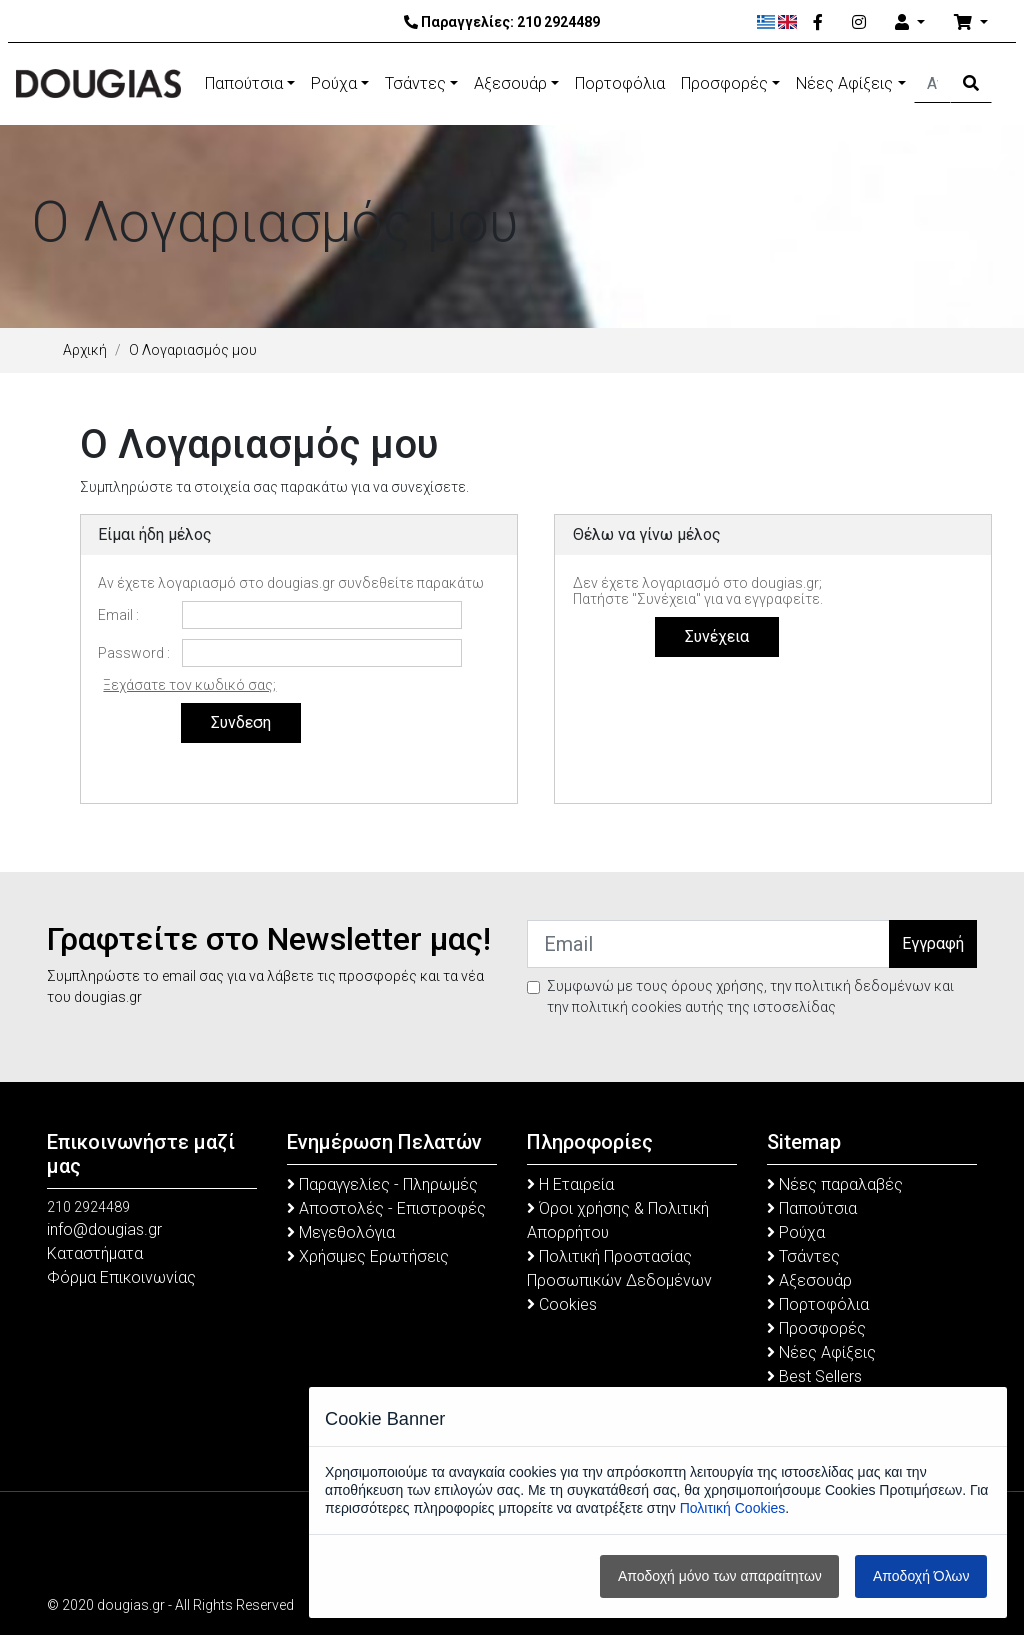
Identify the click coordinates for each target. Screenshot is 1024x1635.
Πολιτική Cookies (733, 1508)
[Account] (910, 23)
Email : (118, 615)
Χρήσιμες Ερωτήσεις (368, 1256)
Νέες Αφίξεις (844, 83)
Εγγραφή (933, 943)
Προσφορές (724, 83)
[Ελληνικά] (766, 22)
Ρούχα (334, 83)
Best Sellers (814, 1376)
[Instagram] (859, 23)
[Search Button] (971, 84)
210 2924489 (558, 22)
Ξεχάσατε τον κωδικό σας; (189, 685)
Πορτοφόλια (620, 83)
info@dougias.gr (104, 1229)
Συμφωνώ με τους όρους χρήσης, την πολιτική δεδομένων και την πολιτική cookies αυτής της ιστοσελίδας (750, 996)
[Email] (708, 944)
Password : (134, 653)
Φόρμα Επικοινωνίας (121, 1277)
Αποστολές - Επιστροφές (386, 1208)
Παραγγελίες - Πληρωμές (382, 1184)
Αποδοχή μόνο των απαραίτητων (720, 1576)
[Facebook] (818, 23)
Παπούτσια (244, 83)
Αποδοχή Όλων (921, 1576)
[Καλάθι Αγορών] (971, 23)
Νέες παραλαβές (835, 1184)
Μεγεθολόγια (341, 1232)
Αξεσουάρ (510, 83)
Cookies (562, 1304)
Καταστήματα (95, 1253)
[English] (787, 22)
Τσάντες (415, 83)
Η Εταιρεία (570, 1184)
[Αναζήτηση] (932, 84)
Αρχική (85, 350)
